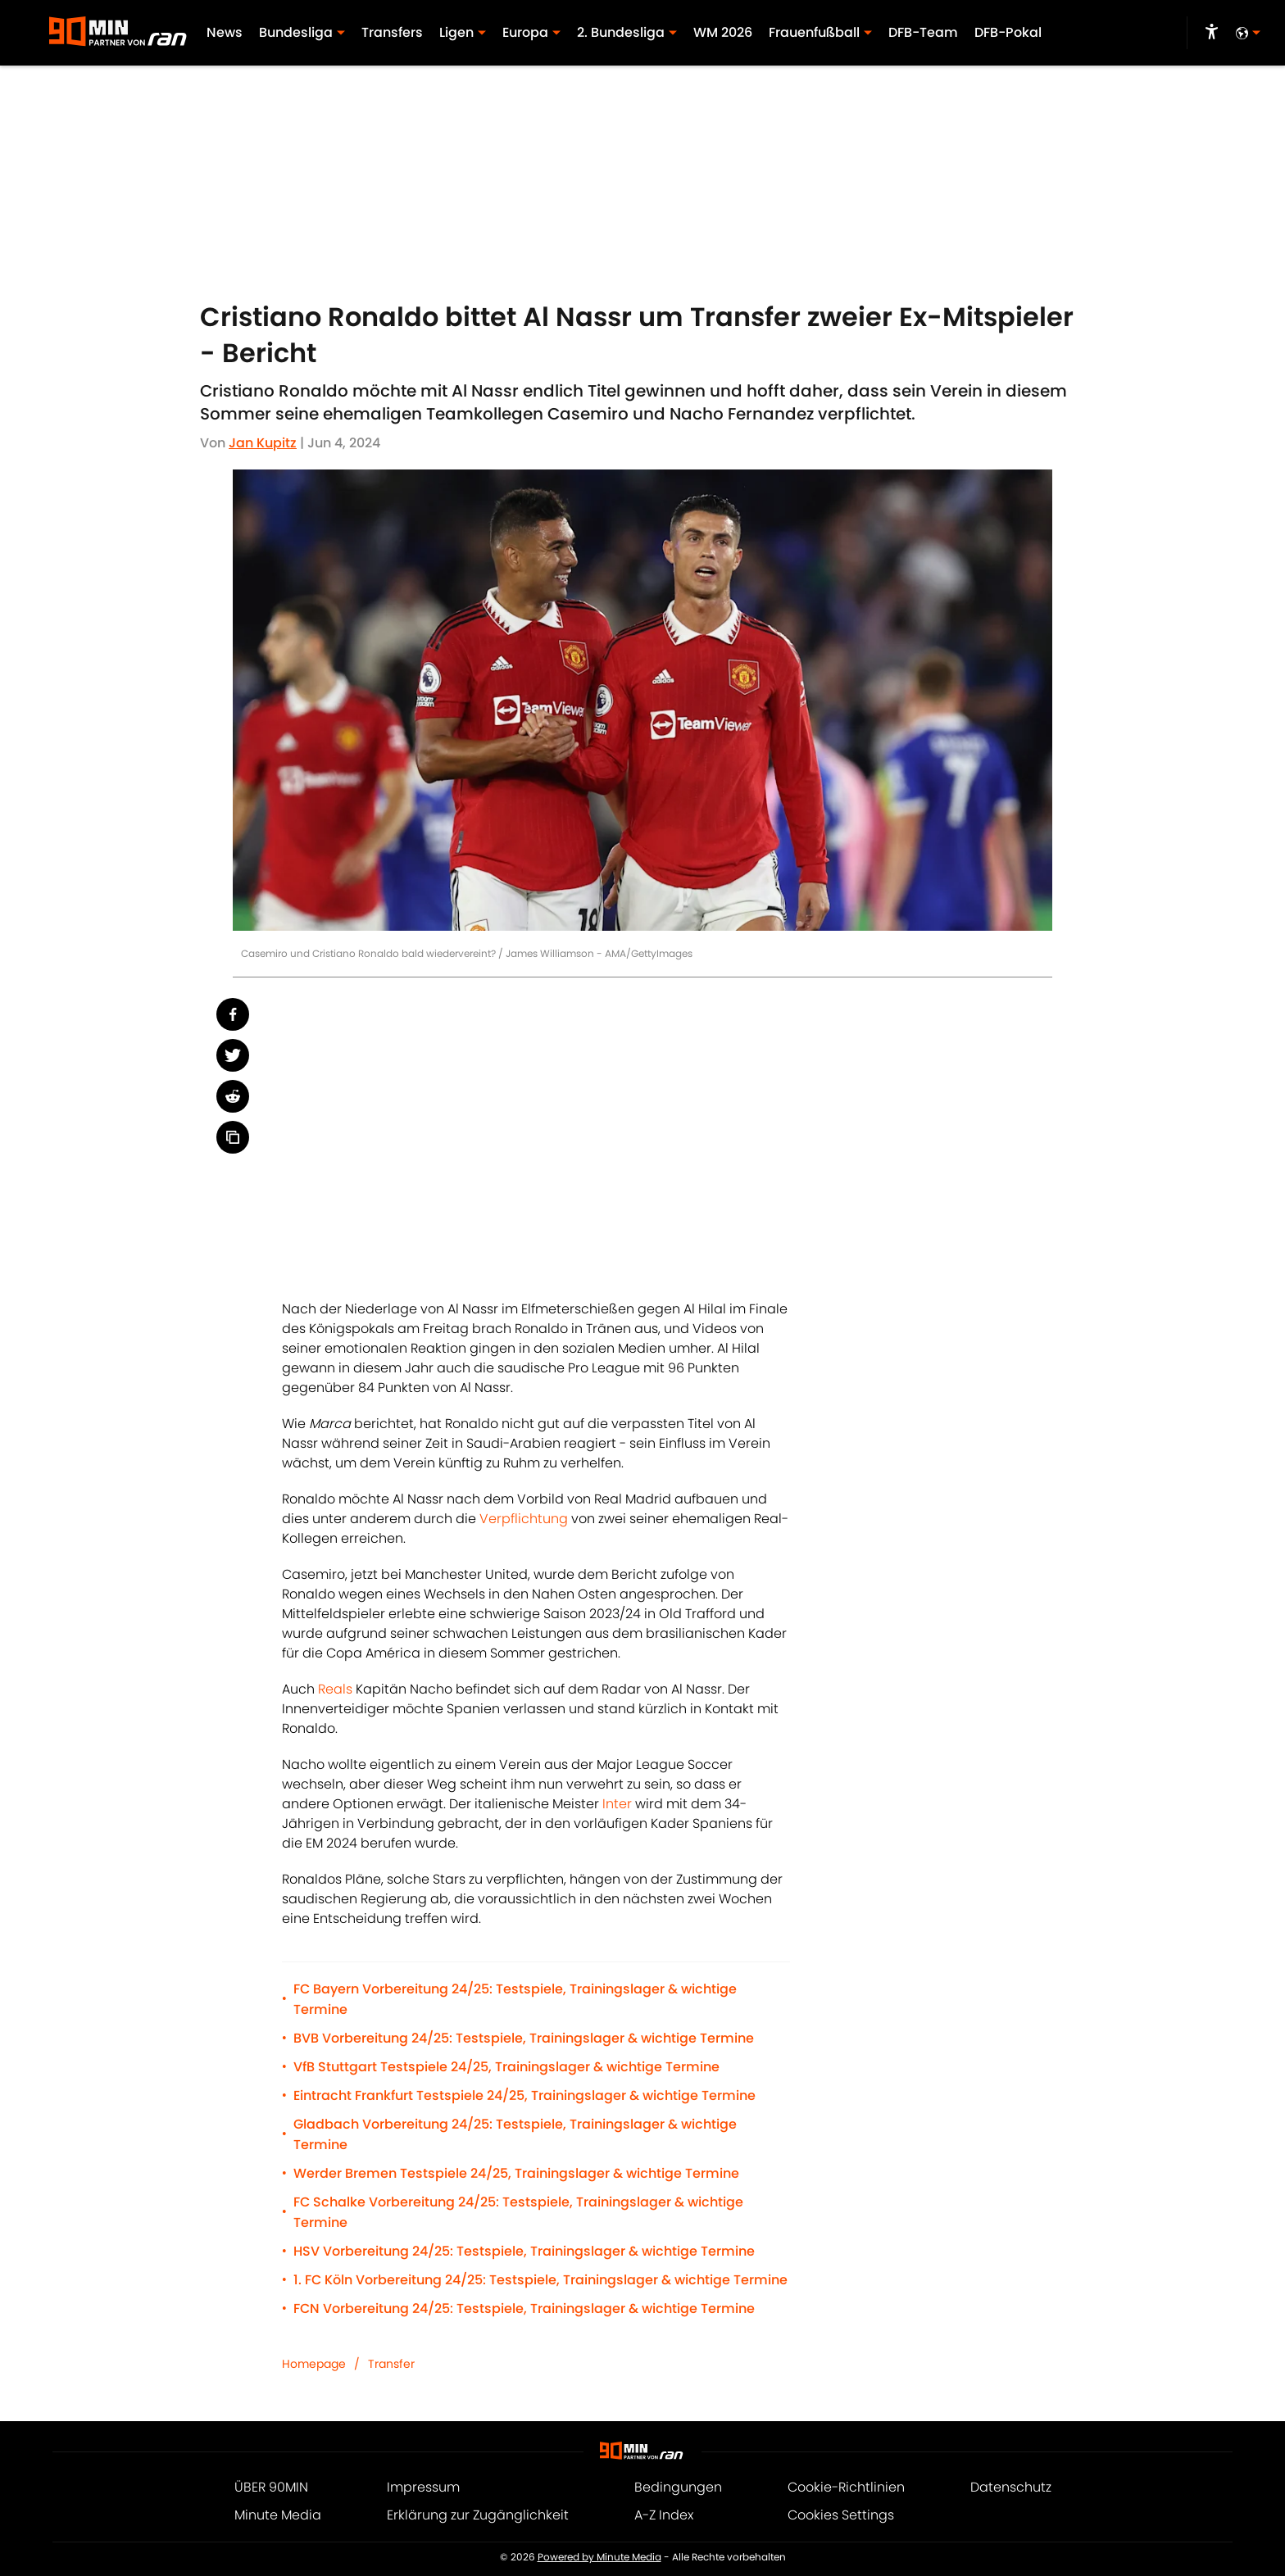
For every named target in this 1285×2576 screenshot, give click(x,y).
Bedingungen (678, 2487)
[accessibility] (1211, 33)
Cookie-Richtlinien (846, 2487)
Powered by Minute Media (599, 2557)
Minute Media (277, 2515)
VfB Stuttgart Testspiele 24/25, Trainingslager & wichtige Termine (506, 2066)
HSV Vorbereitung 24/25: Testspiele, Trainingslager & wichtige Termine (524, 2251)
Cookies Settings (841, 2515)
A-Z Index (663, 2515)
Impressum (423, 2487)
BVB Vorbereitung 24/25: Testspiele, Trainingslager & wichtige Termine (523, 2038)
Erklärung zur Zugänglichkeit (478, 2515)
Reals (335, 1689)
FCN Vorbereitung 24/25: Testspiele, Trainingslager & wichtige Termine (524, 2308)
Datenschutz (1010, 2487)
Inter (617, 1803)
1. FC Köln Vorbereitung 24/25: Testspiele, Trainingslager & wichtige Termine (540, 2279)
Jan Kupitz (263, 442)
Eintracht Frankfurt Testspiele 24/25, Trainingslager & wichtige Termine (524, 2095)
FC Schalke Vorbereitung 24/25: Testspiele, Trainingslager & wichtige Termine (518, 2212)
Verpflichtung (523, 1518)
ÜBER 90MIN (271, 2487)
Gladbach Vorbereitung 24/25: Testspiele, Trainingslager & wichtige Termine (515, 2134)
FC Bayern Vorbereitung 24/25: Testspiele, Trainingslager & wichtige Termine (515, 1999)
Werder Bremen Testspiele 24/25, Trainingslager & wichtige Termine (516, 2173)
